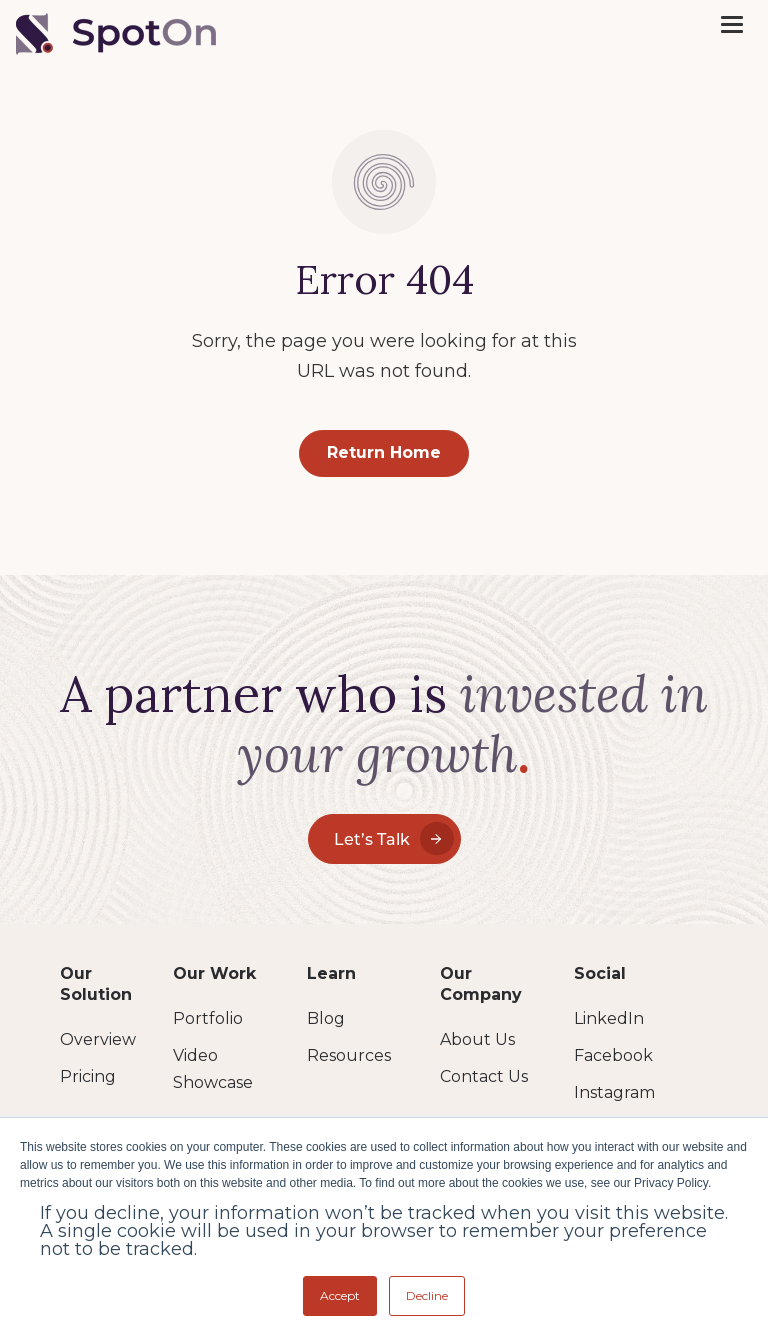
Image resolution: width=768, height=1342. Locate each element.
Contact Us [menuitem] (484, 1076)
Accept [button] (340, 1295)
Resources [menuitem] (349, 1055)
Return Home (384, 452)
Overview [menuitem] (98, 1039)
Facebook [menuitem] (613, 1055)
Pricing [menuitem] (88, 1076)
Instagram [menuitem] (614, 1092)
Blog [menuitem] (326, 1018)
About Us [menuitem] (477, 1039)
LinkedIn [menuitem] (609, 1018)
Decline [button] (427, 1295)
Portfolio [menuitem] (208, 1018)
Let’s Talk (394, 838)
